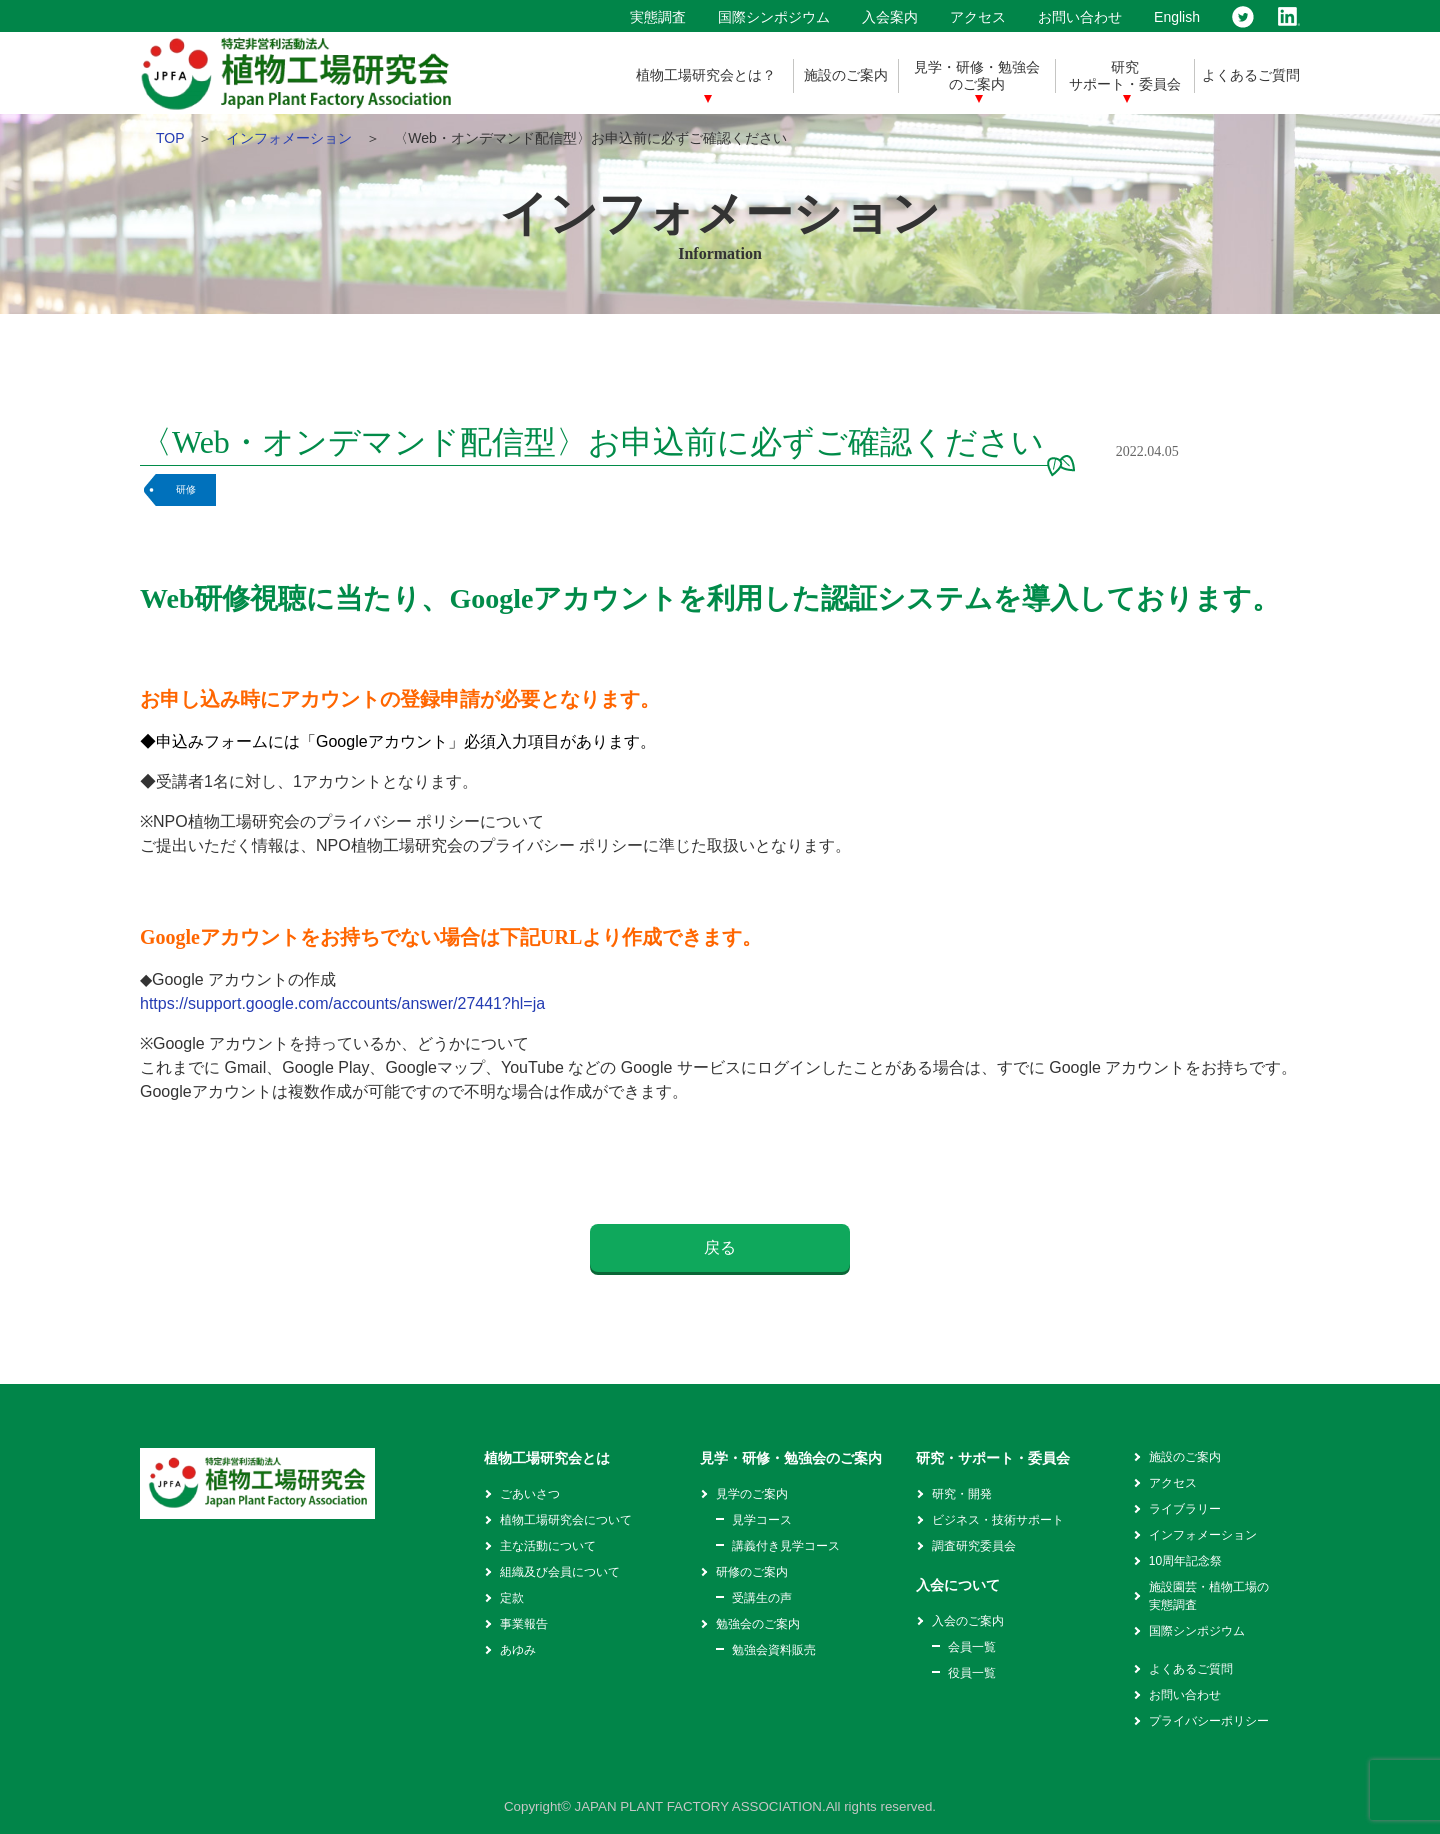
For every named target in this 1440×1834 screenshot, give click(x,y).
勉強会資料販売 (774, 1650)
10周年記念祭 (1185, 1561)
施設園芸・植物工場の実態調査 (1209, 1596)
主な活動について (548, 1546)
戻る (720, 1247)
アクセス (978, 17)
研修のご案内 (752, 1572)
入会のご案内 (968, 1621)
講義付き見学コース (786, 1546)
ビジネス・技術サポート (998, 1520)
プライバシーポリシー (1209, 1721)
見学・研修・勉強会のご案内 (977, 75)
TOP (170, 138)
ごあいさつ (530, 1494)
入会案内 (890, 17)
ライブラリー (1185, 1509)
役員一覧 (972, 1673)
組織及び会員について (560, 1572)
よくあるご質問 (1251, 75)
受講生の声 (762, 1598)
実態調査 (658, 17)
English (1177, 17)
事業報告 (524, 1624)
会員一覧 (972, 1647)
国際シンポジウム (774, 17)
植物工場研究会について (566, 1520)
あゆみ (518, 1650)
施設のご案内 (846, 75)
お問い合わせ (1080, 17)
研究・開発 (962, 1494)
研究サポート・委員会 (1125, 75)
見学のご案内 (752, 1494)
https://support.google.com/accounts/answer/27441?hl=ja (342, 1003)
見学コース (762, 1520)
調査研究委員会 (974, 1546)
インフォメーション (289, 138)
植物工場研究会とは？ (706, 75)
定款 (512, 1598)
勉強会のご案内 (758, 1624)
